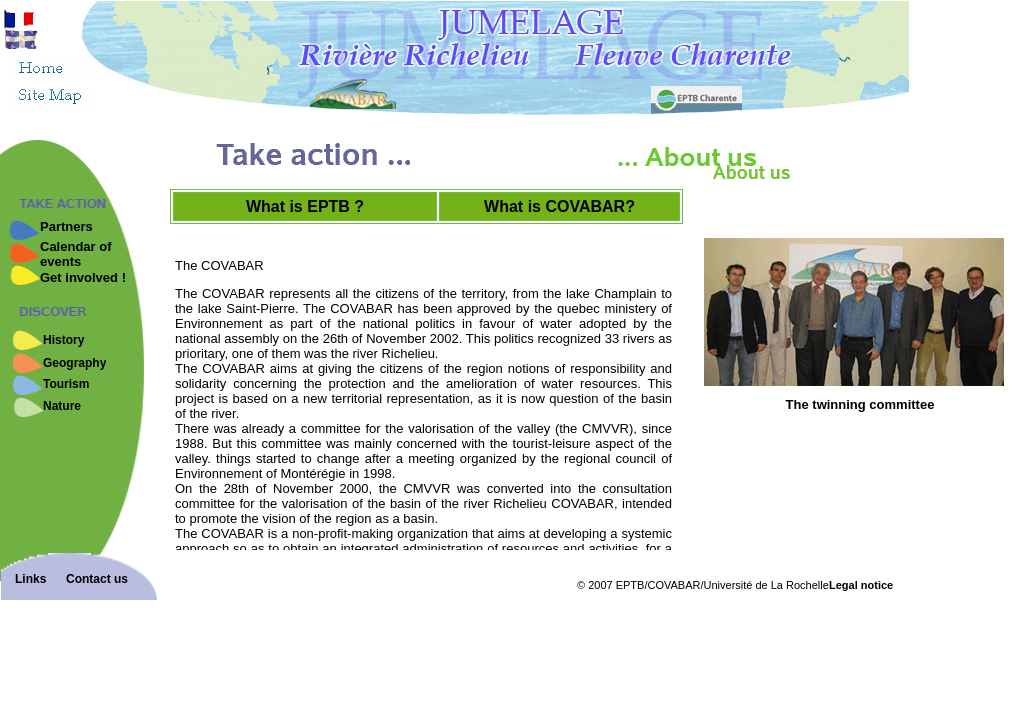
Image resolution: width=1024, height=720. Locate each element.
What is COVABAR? (559, 206)
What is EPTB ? (305, 206)
